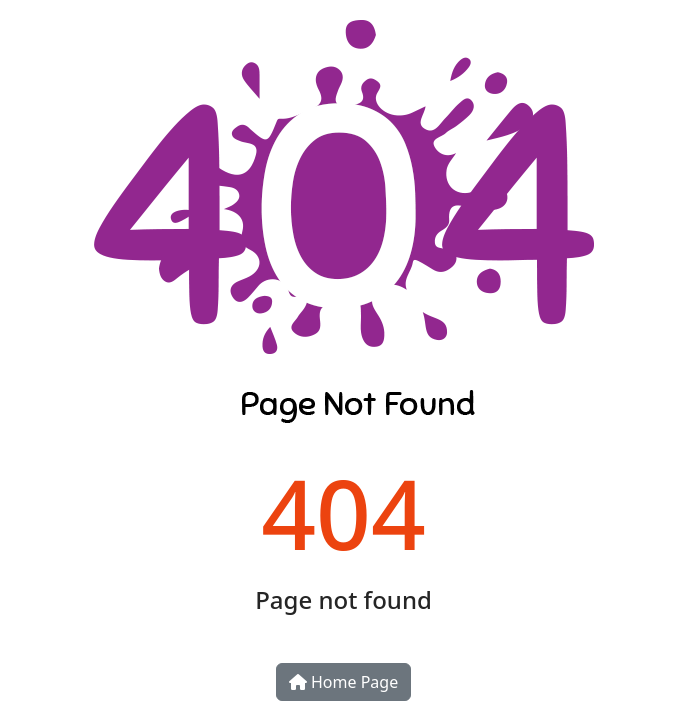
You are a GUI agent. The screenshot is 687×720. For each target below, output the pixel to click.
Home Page (343, 682)
